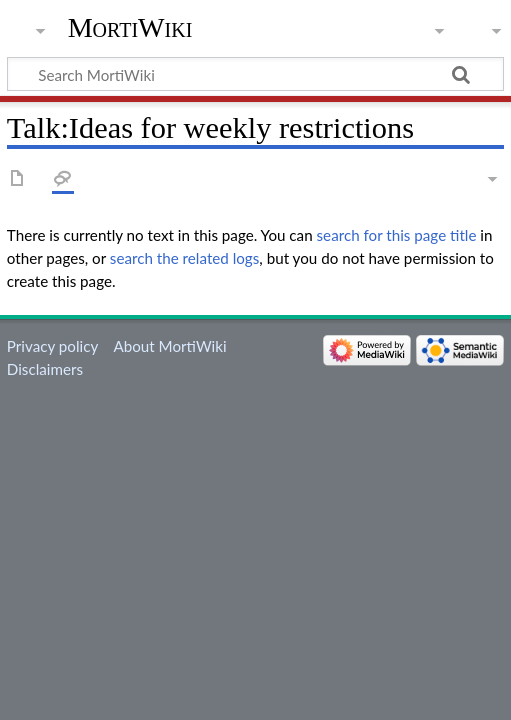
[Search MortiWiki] (255, 74)
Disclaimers (45, 369)
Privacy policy (52, 346)
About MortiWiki (169, 346)
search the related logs (185, 258)
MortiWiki (130, 27)
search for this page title (397, 235)
